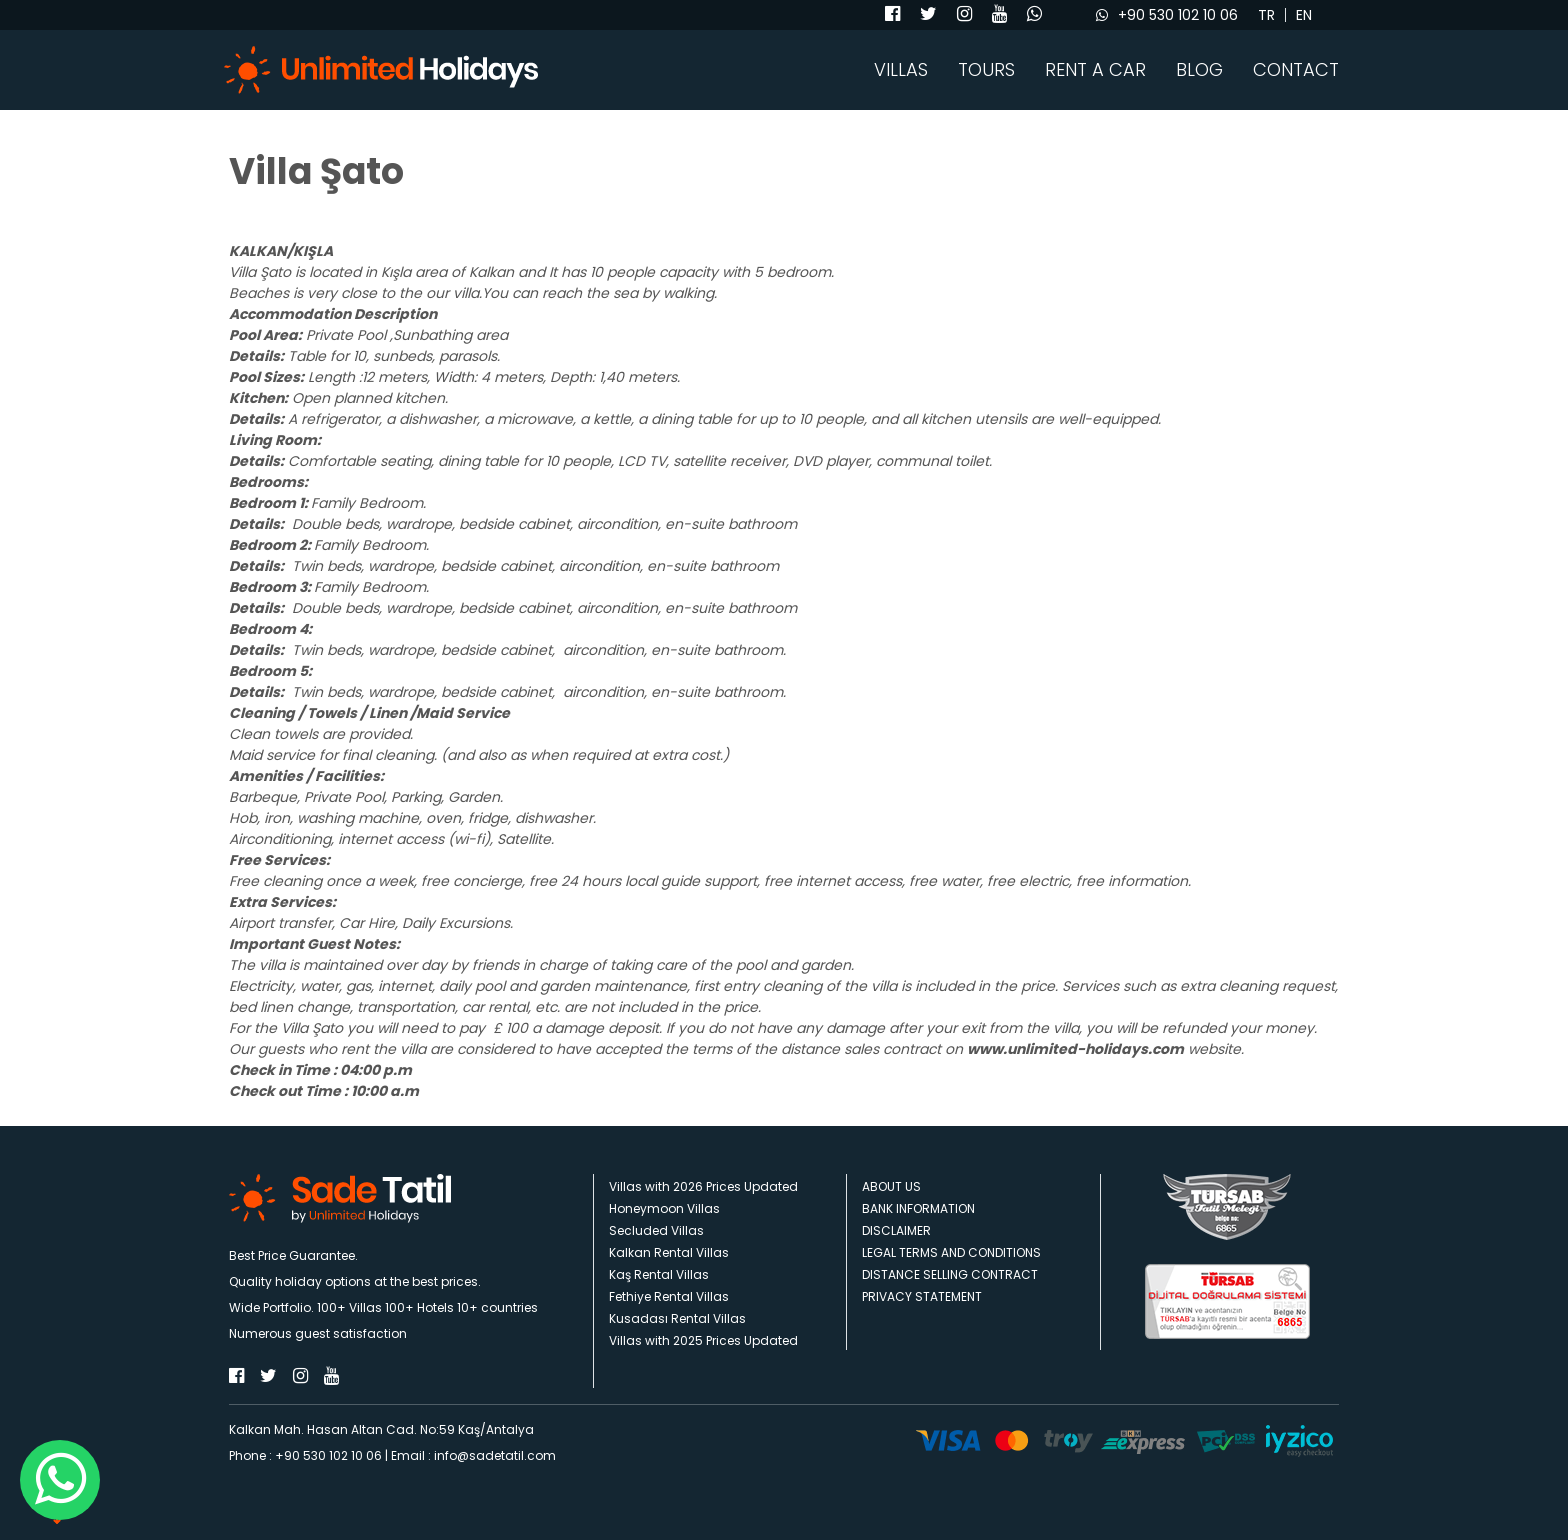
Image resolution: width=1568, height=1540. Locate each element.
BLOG (1199, 70)
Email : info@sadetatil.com (473, 1455)
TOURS (986, 70)
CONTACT (1296, 70)
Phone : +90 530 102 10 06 (305, 1455)
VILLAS (901, 70)
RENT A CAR (1095, 70)
